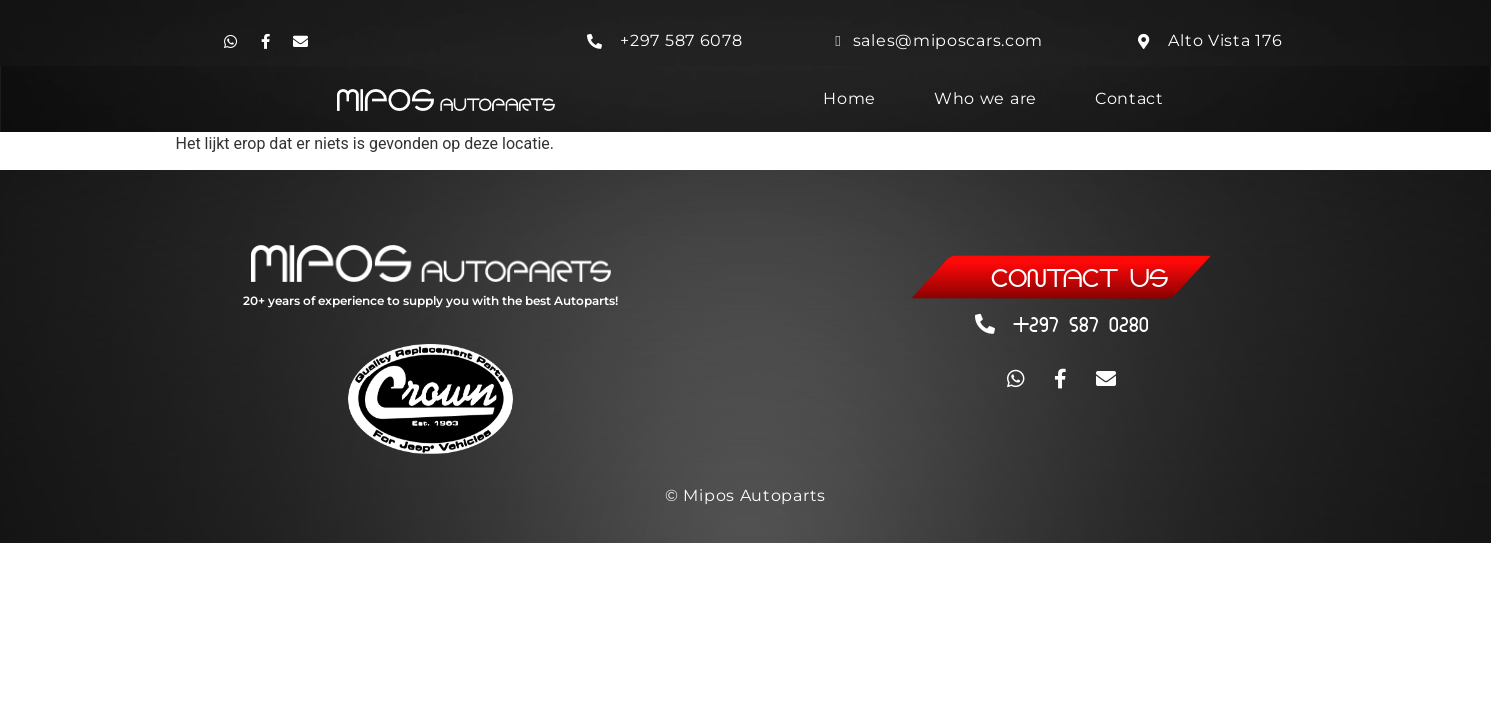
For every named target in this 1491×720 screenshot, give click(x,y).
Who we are (985, 98)
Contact (1129, 98)
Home (849, 98)
